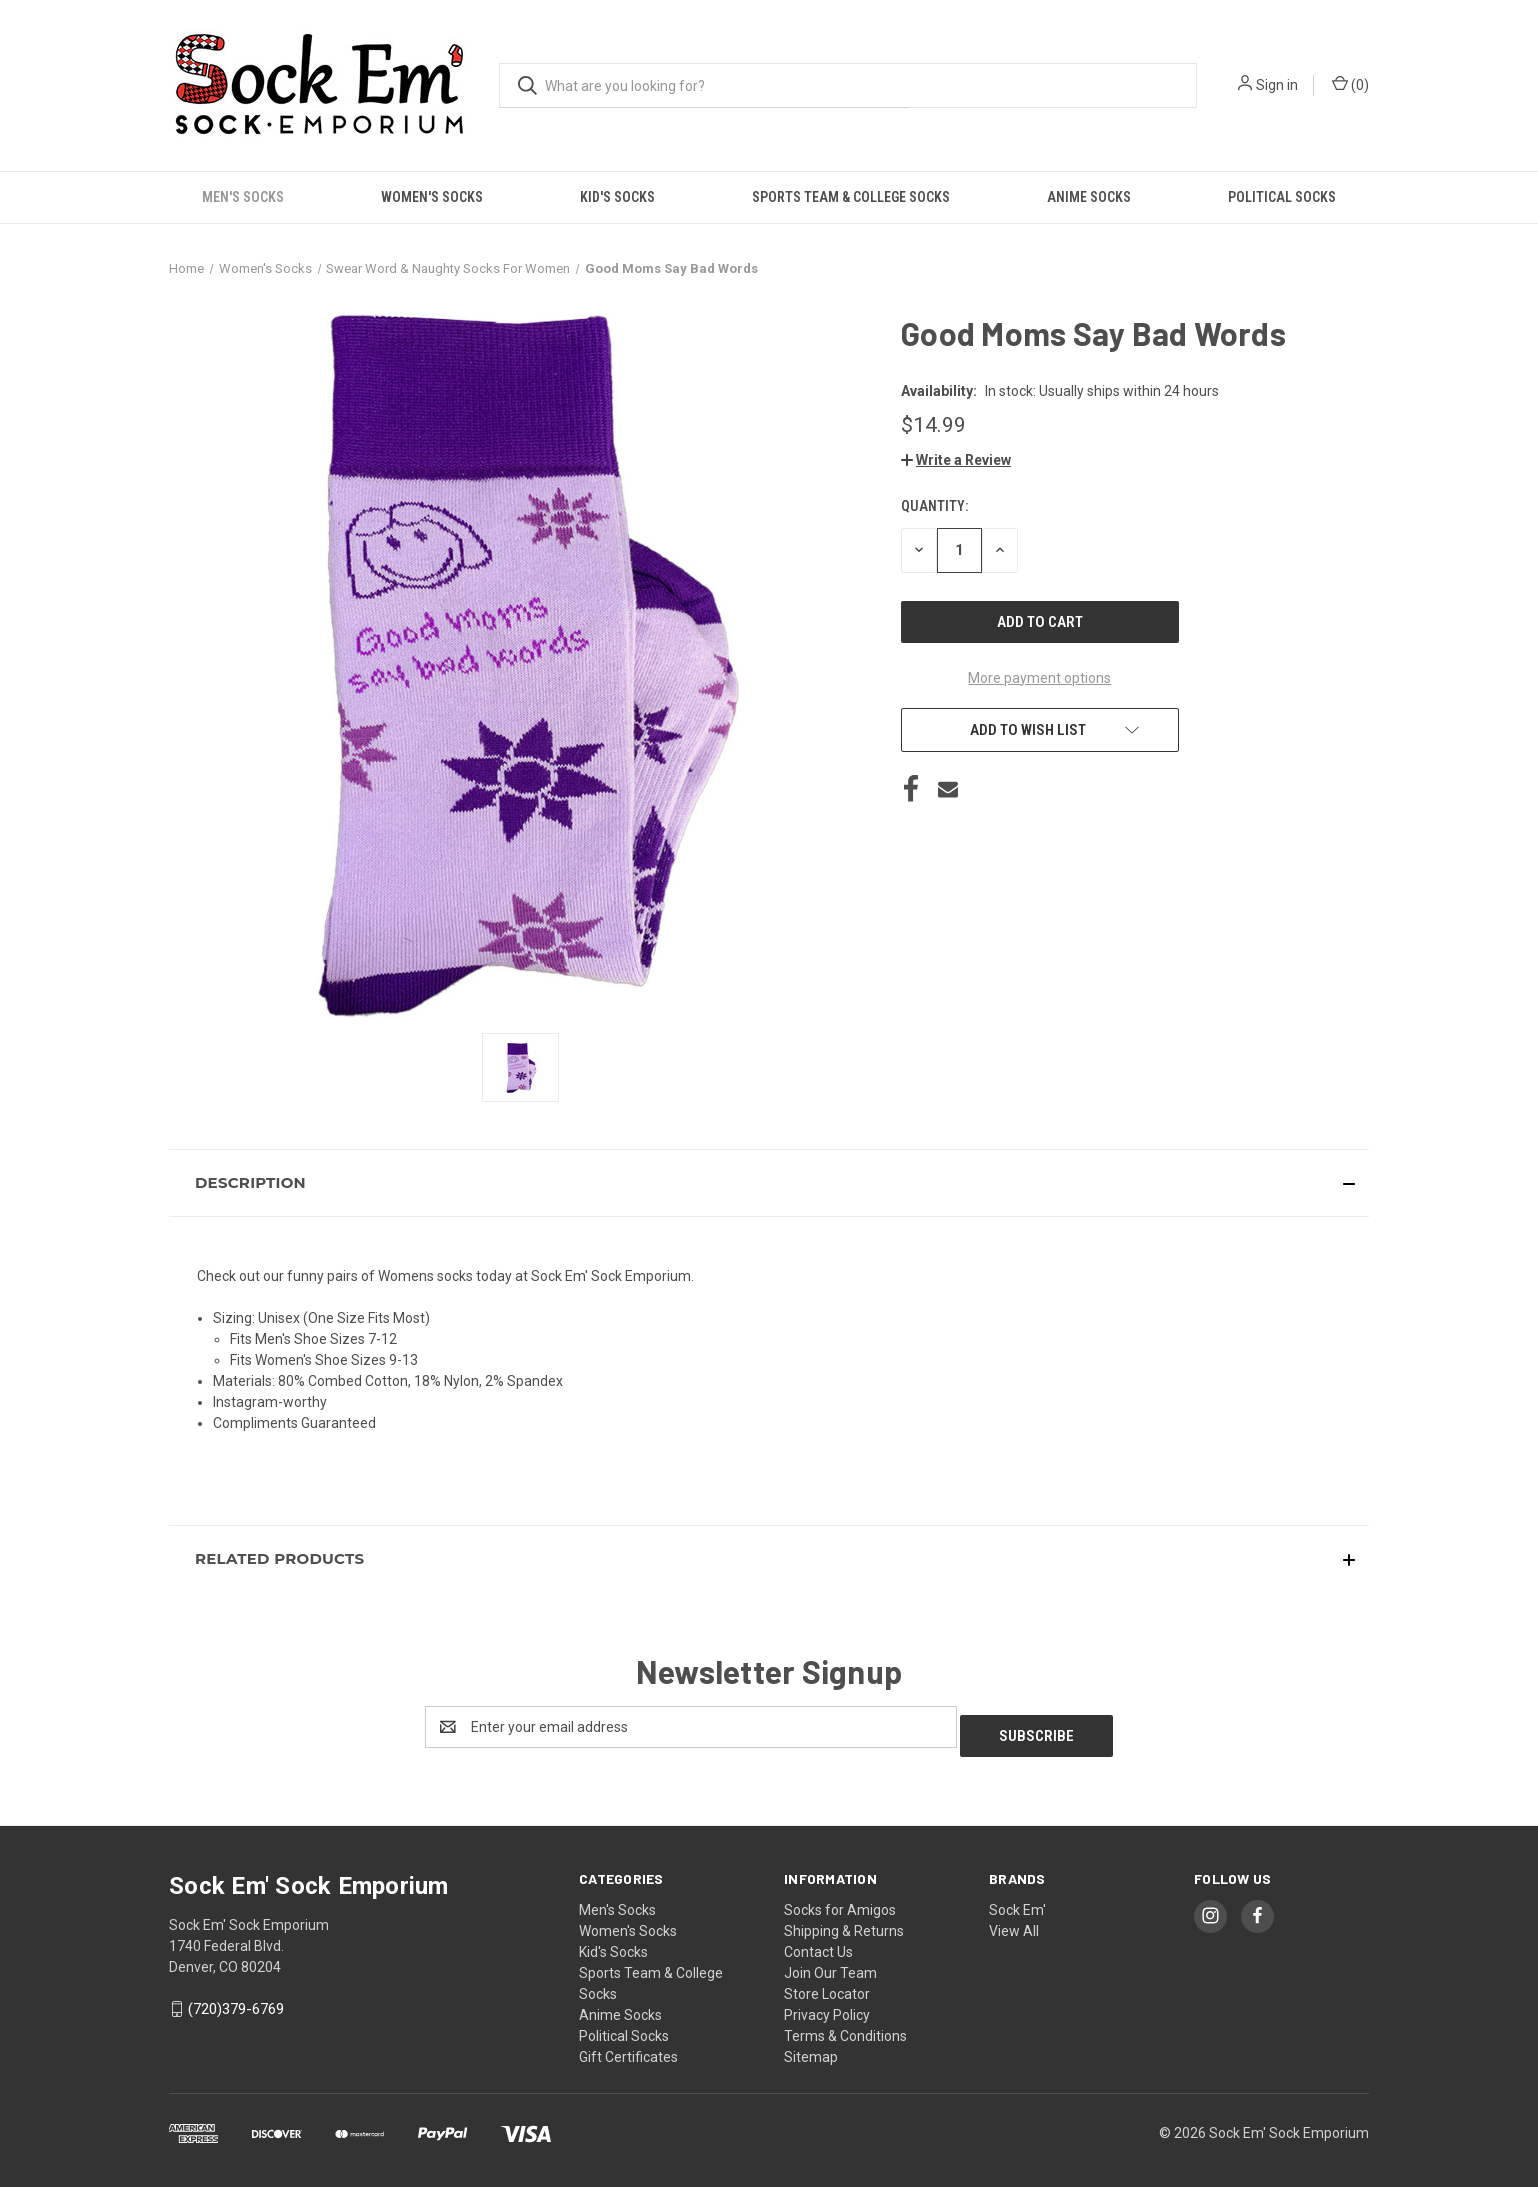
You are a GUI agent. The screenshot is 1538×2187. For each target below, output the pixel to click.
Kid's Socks (617, 197)
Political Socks (1282, 197)
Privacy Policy (827, 2006)
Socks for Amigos (840, 1901)
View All (1014, 1922)
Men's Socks (243, 197)
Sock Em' (1017, 1901)
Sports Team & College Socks (851, 197)
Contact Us (818, 1943)
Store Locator (827, 1985)
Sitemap (811, 2048)
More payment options (1039, 678)
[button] (956, 460)
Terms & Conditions (845, 2027)
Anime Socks (1089, 197)
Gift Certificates (628, 2048)
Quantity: (934, 506)
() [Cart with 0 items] (1350, 84)
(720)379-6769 (236, 2000)
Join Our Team (830, 1964)
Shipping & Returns (844, 1922)
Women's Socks (432, 197)
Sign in (1277, 85)
